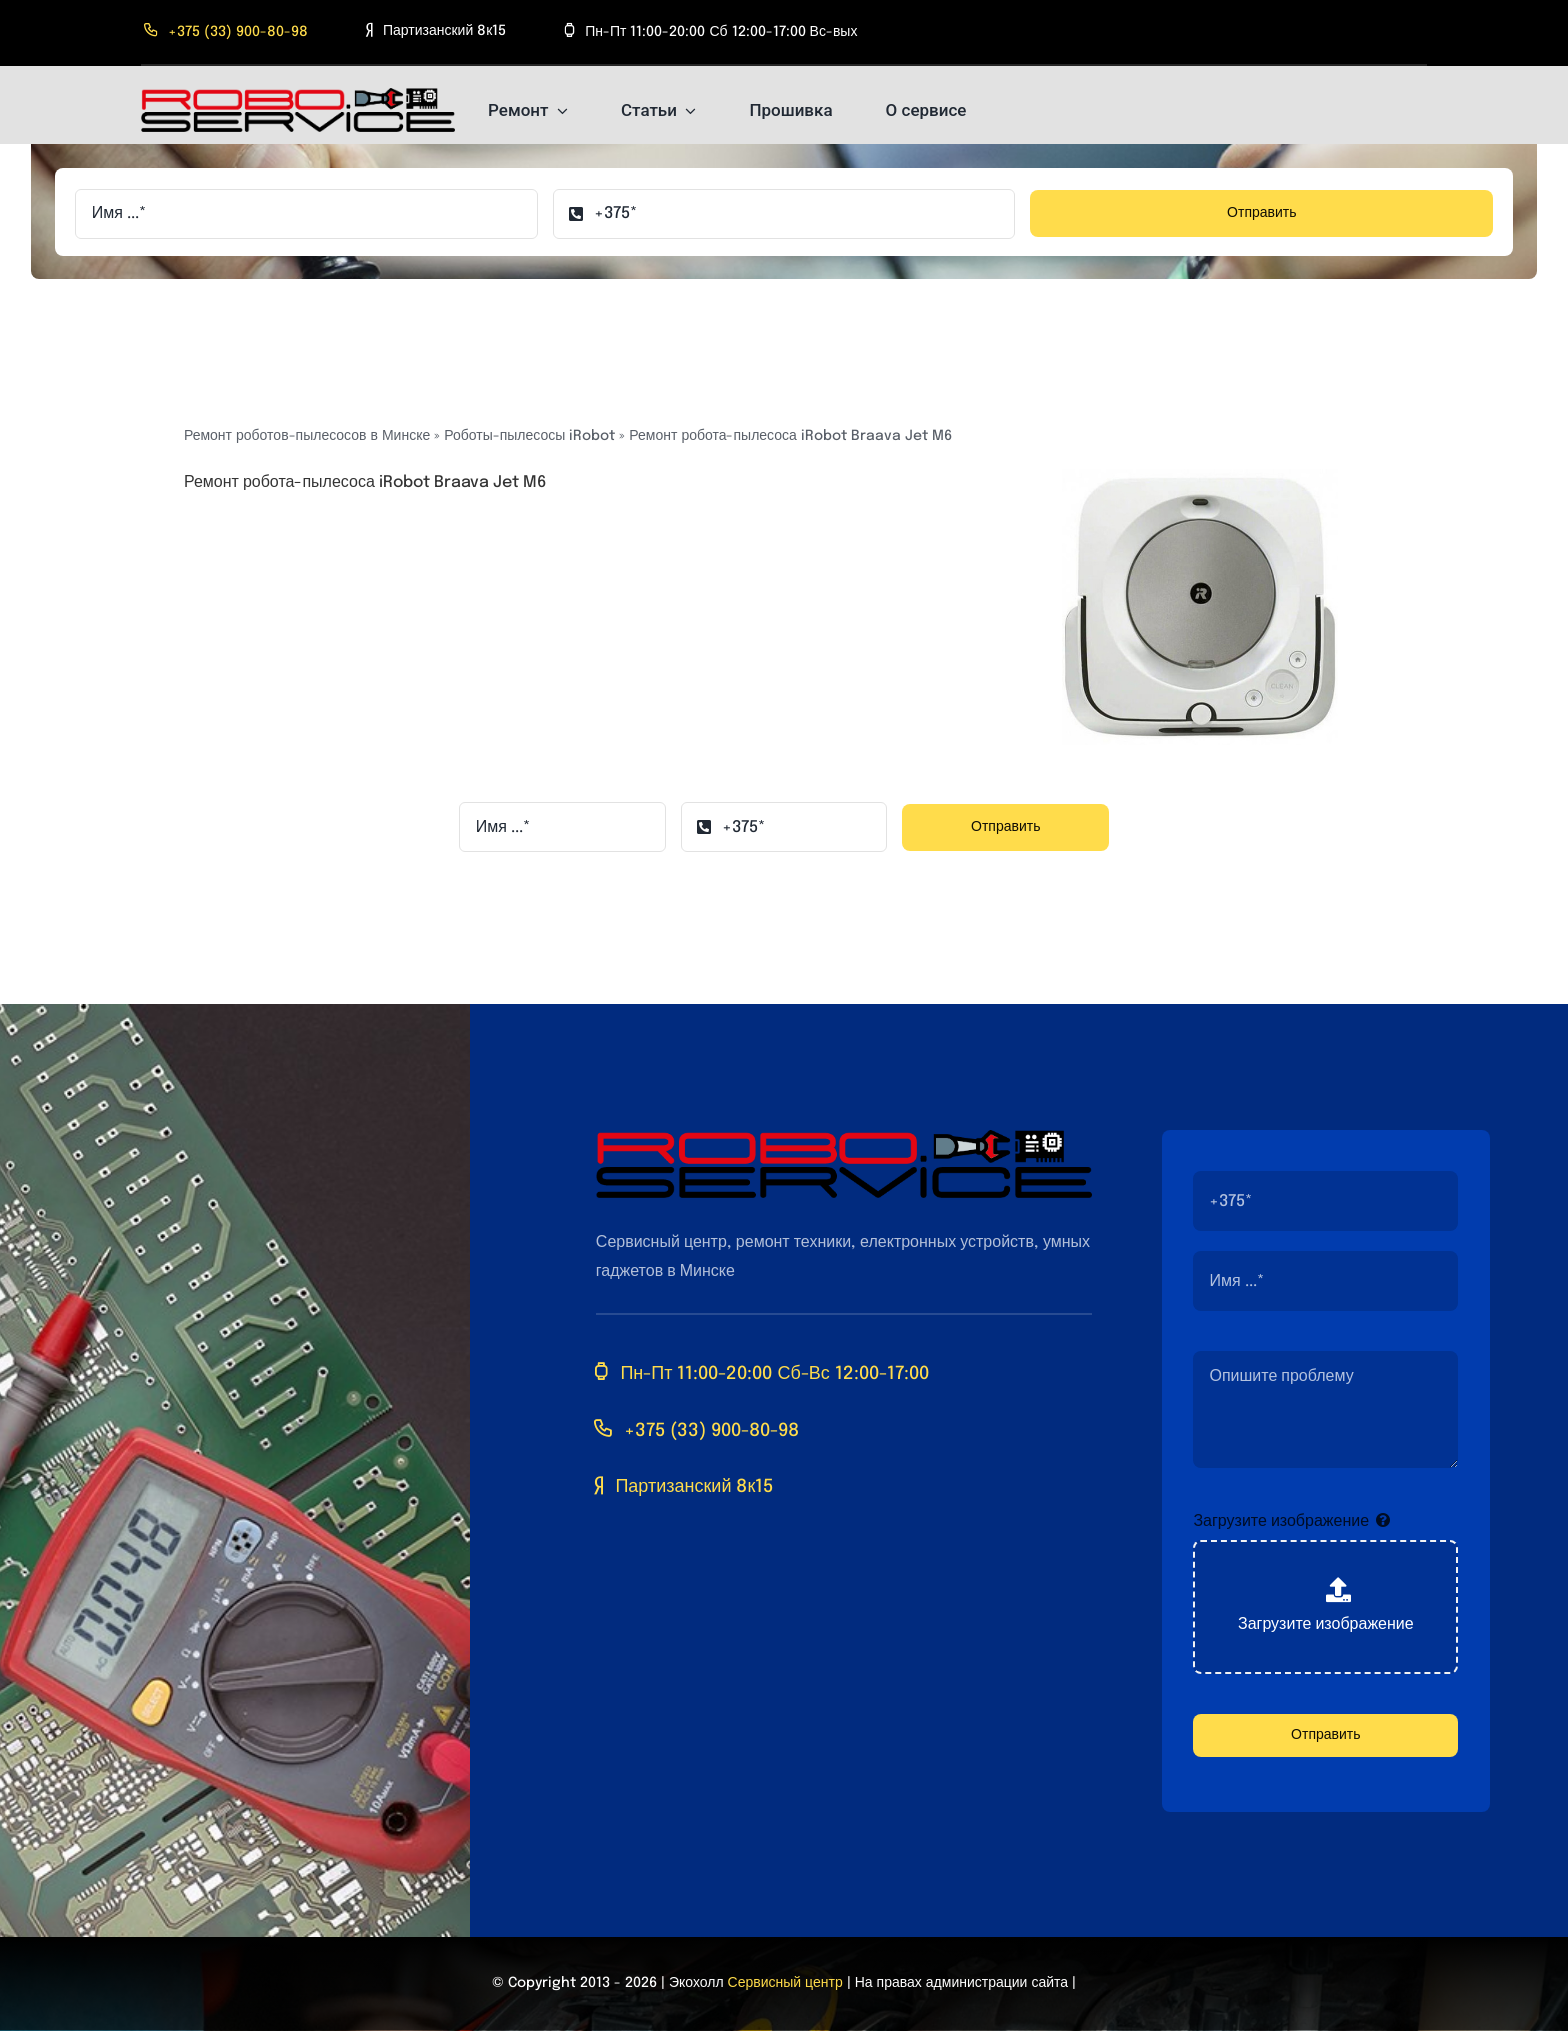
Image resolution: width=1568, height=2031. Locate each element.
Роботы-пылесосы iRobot (529, 436)
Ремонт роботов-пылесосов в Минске (307, 436)
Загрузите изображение (1281, 1521)
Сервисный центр (785, 1983)
